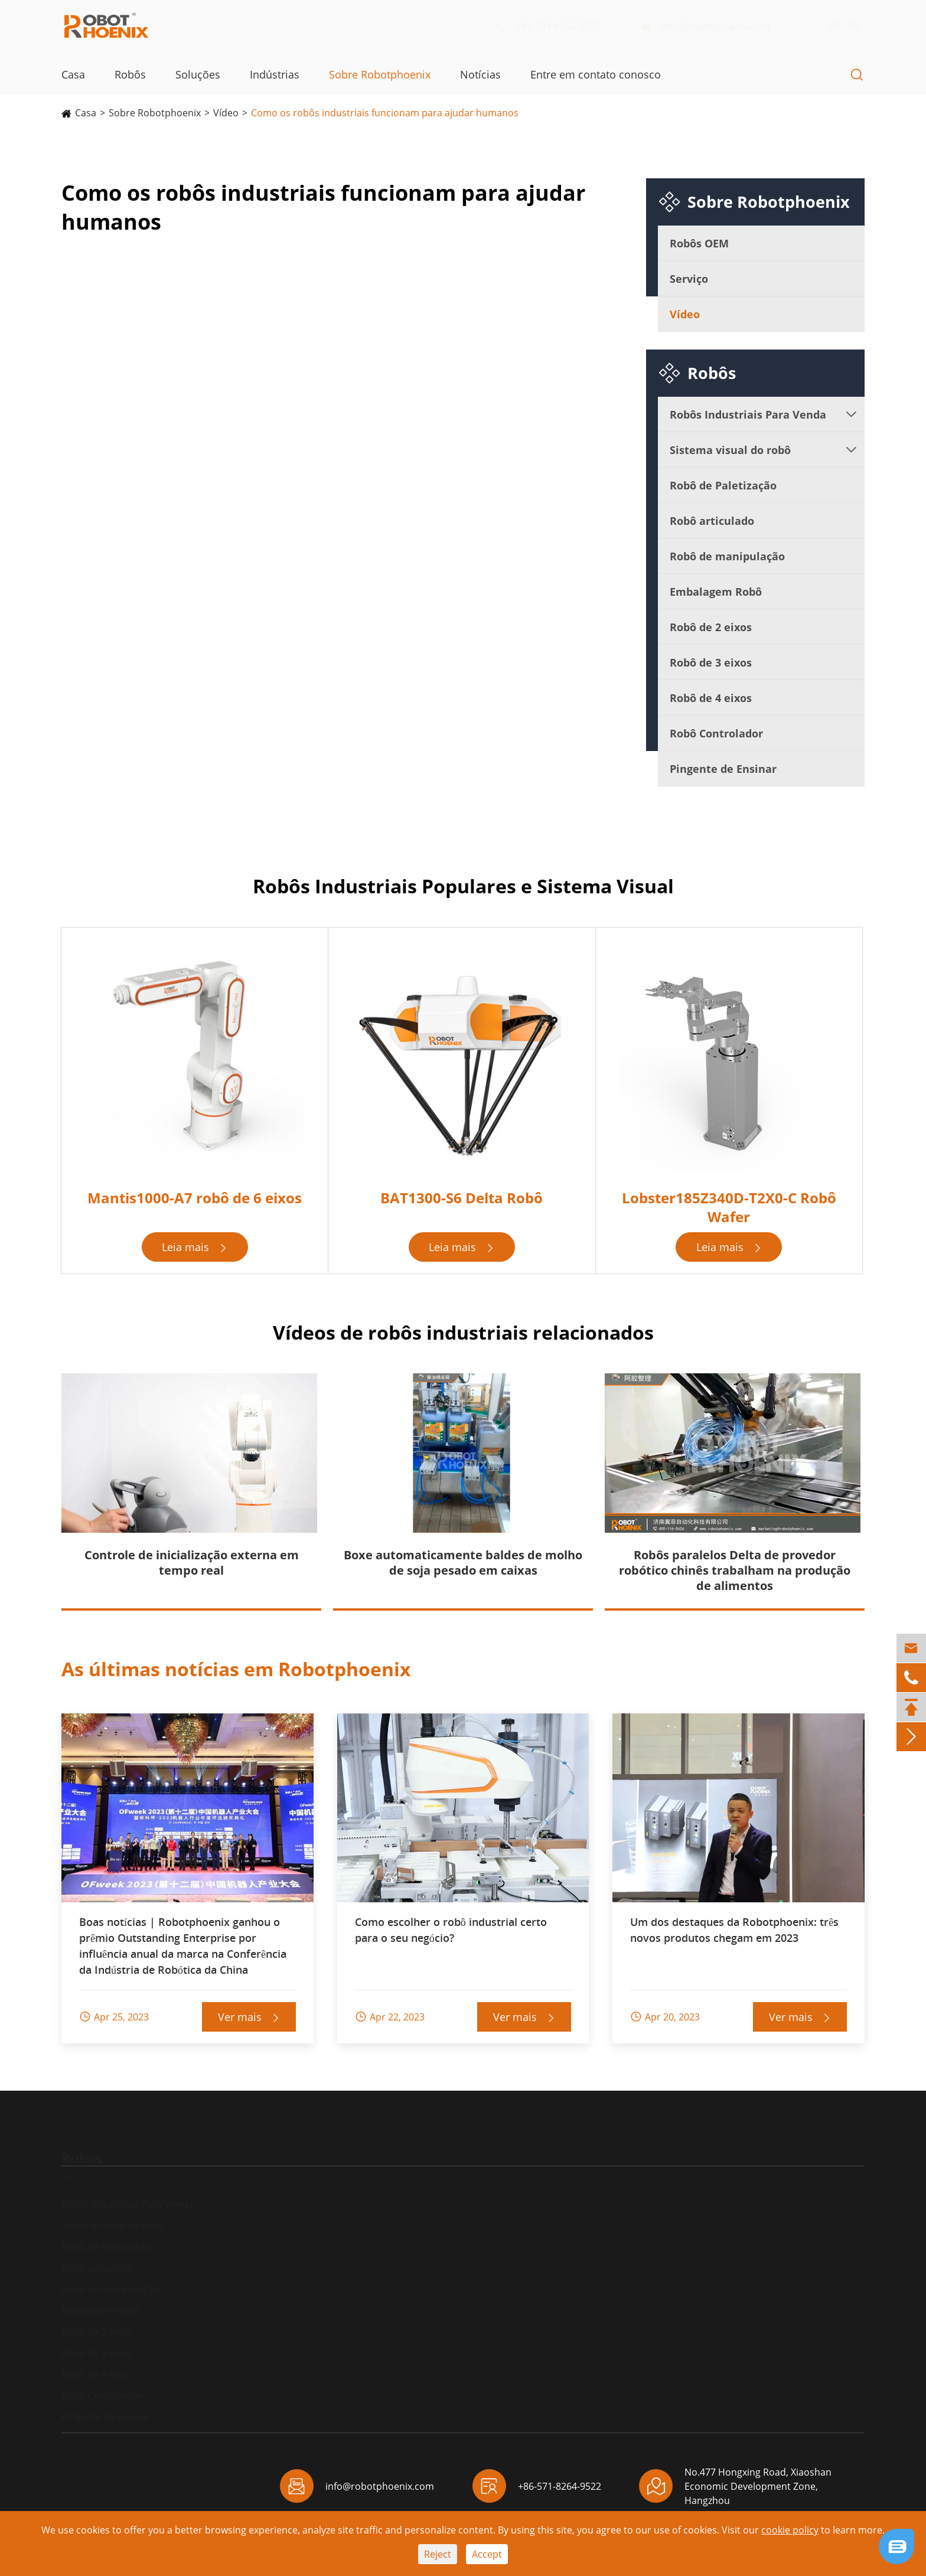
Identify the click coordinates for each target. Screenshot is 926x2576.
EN (842, 25)
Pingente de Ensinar (723, 769)
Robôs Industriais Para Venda (748, 414)
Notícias (480, 74)
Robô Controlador (716, 733)
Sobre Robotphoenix (380, 74)
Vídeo (226, 112)
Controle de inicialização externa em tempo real (191, 1562)
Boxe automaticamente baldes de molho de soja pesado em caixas (463, 1562)
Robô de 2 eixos (711, 627)
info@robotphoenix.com (714, 27)
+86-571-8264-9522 (556, 27)
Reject (437, 2554)
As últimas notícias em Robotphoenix (236, 1669)
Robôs (130, 74)
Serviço (689, 279)
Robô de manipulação (727, 556)
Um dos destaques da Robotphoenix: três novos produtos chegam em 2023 (734, 1930)
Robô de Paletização (723, 485)
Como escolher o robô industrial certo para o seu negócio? (451, 1930)
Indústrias (274, 74)
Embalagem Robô (716, 592)
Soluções (197, 74)
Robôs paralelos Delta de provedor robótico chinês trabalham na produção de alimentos (734, 1570)
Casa (73, 74)
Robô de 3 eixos (711, 662)
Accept (487, 2554)
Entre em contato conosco (595, 74)
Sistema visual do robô (730, 450)
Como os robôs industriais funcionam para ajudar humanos (385, 112)
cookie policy (790, 2529)
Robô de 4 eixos (711, 698)
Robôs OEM (699, 243)
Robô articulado (712, 521)
